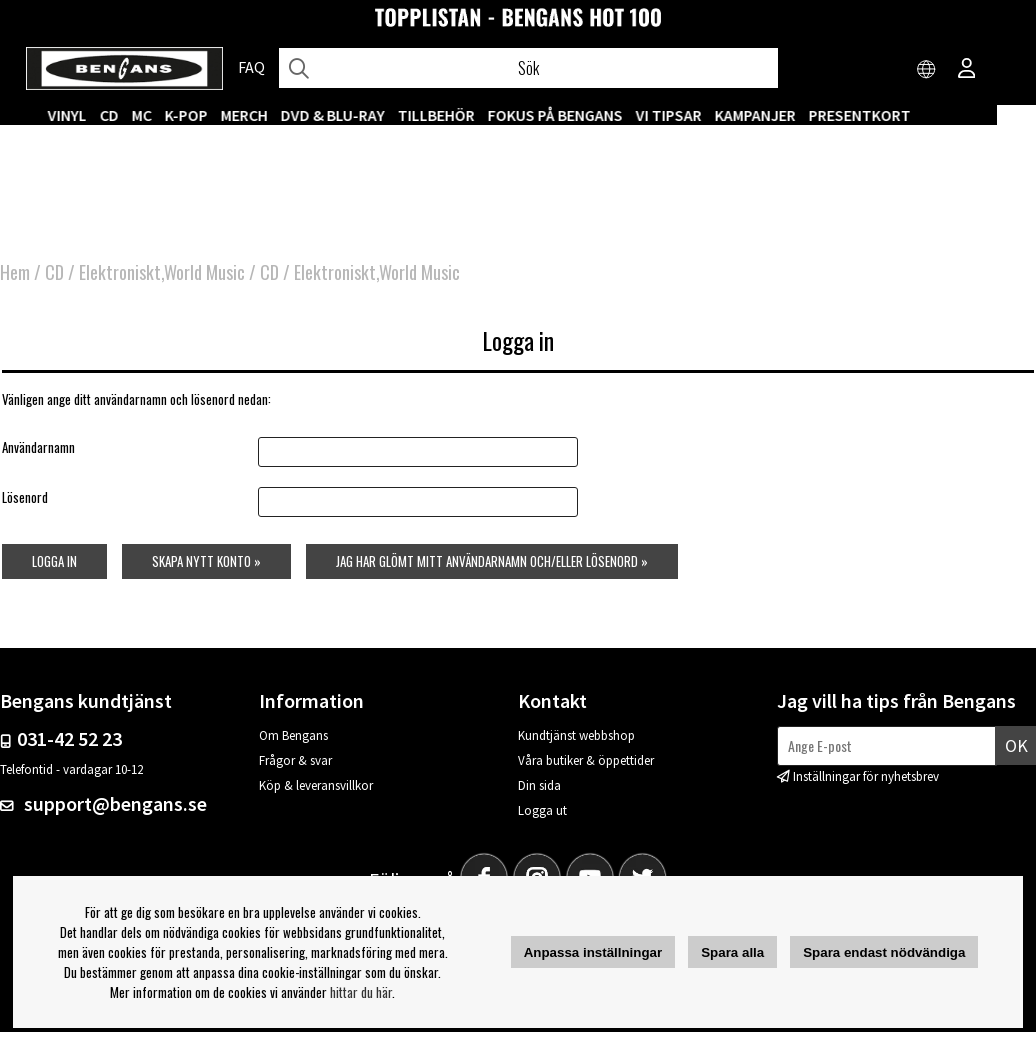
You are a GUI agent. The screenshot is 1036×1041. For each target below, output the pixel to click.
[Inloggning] (967, 70)
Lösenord (23, 506)
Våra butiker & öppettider (586, 769)
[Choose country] (927, 70)
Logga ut (542, 819)
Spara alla (732, 952)
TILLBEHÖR (475, 115)
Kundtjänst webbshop (576, 744)
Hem (15, 280)
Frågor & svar (295, 769)
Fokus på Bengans (594, 115)
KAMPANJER (794, 115)
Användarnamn (36, 455)
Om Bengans (293, 744)
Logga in (52, 570)
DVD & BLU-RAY (372, 115)
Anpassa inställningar (593, 952)
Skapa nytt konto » (206, 570)
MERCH (283, 115)
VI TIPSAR (708, 115)
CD (148, 115)
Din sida (539, 794)
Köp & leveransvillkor (316, 794)
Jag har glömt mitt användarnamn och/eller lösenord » (493, 570)
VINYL (106, 115)
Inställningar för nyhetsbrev (866, 785)
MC (181, 115)
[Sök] (528, 68)
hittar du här (361, 992)
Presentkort (899, 115)
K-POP (225, 115)
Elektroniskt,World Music (162, 280)
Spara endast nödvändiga (884, 952)
